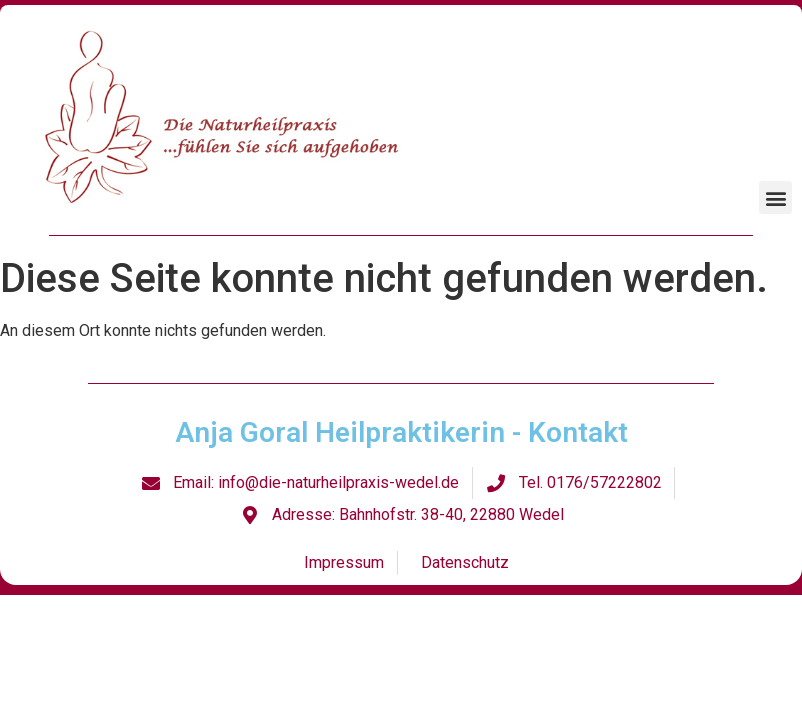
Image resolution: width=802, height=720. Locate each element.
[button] (775, 197)
